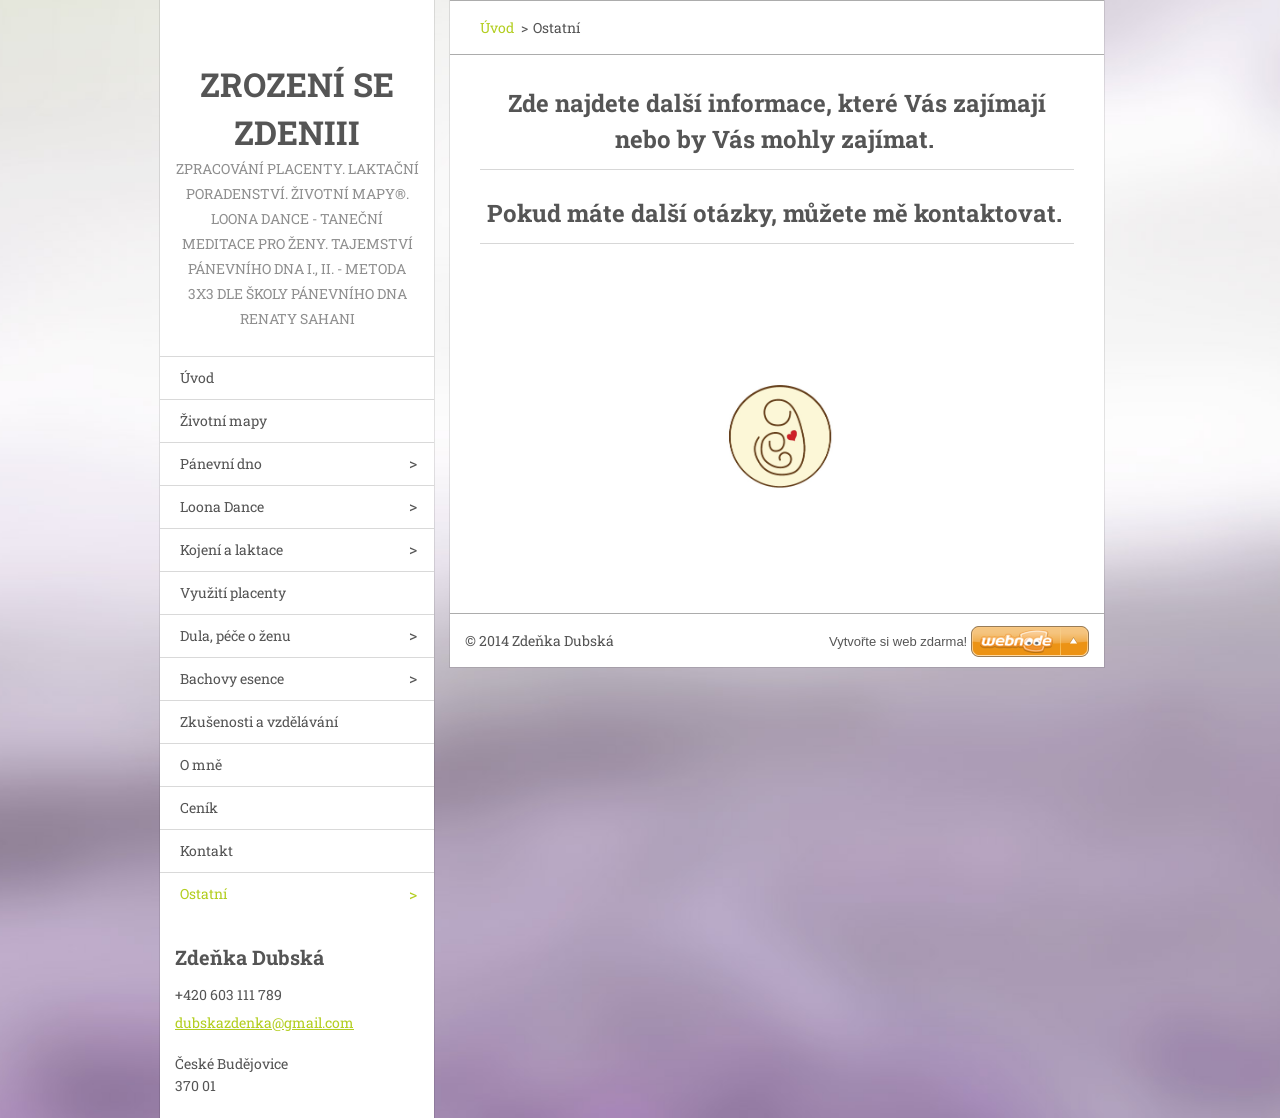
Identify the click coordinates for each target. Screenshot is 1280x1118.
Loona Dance (222, 506)
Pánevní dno (221, 463)
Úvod (197, 377)
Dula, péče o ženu (235, 635)
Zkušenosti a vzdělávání (259, 721)
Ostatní (203, 893)
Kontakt (206, 850)
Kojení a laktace (231, 549)
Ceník (199, 807)
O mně (201, 764)
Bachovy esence (232, 678)
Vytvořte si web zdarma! (898, 641)
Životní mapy (223, 420)
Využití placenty (233, 592)
